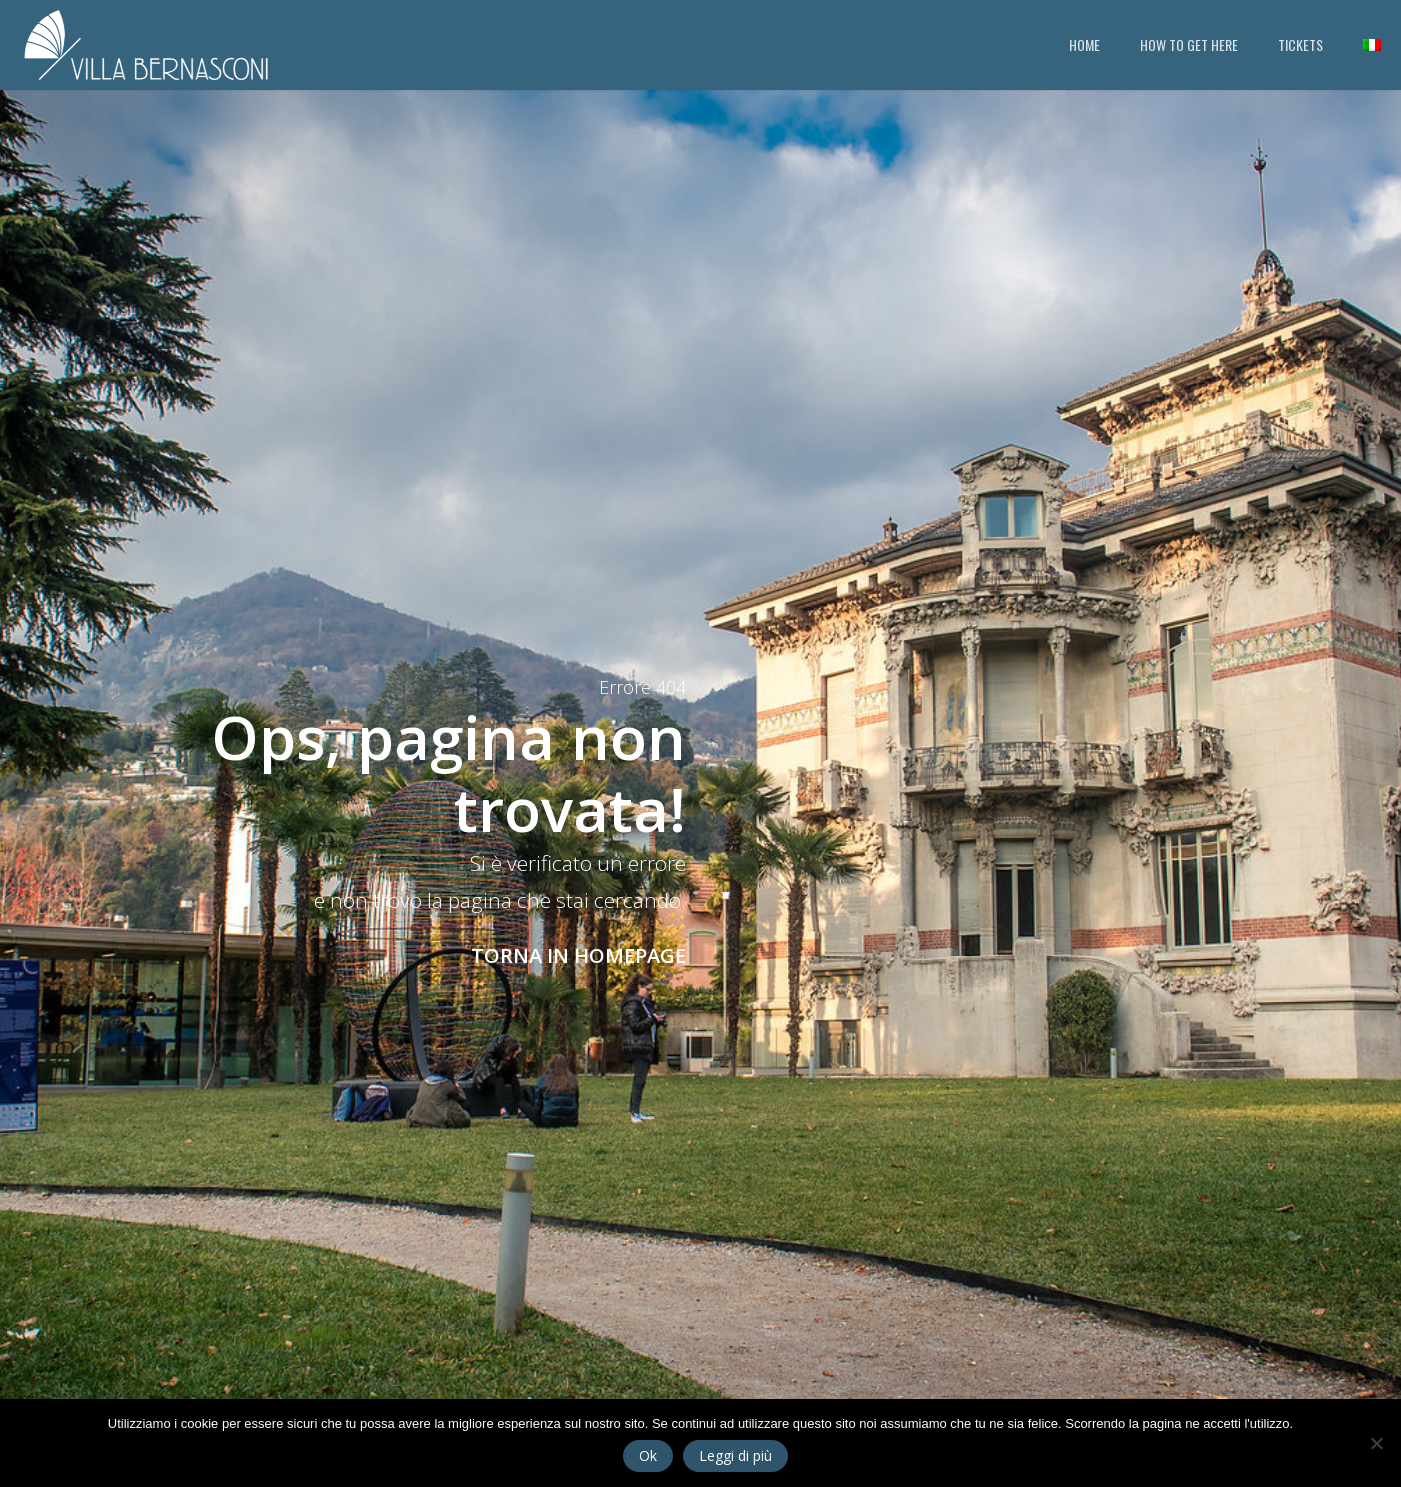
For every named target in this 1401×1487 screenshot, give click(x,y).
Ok (648, 1455)
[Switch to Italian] (1372, 45)
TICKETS (1300, 44)
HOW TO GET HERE (1189, 44)
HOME (1084, 44)
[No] (1376, 1443)
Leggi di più (735, 1455)
